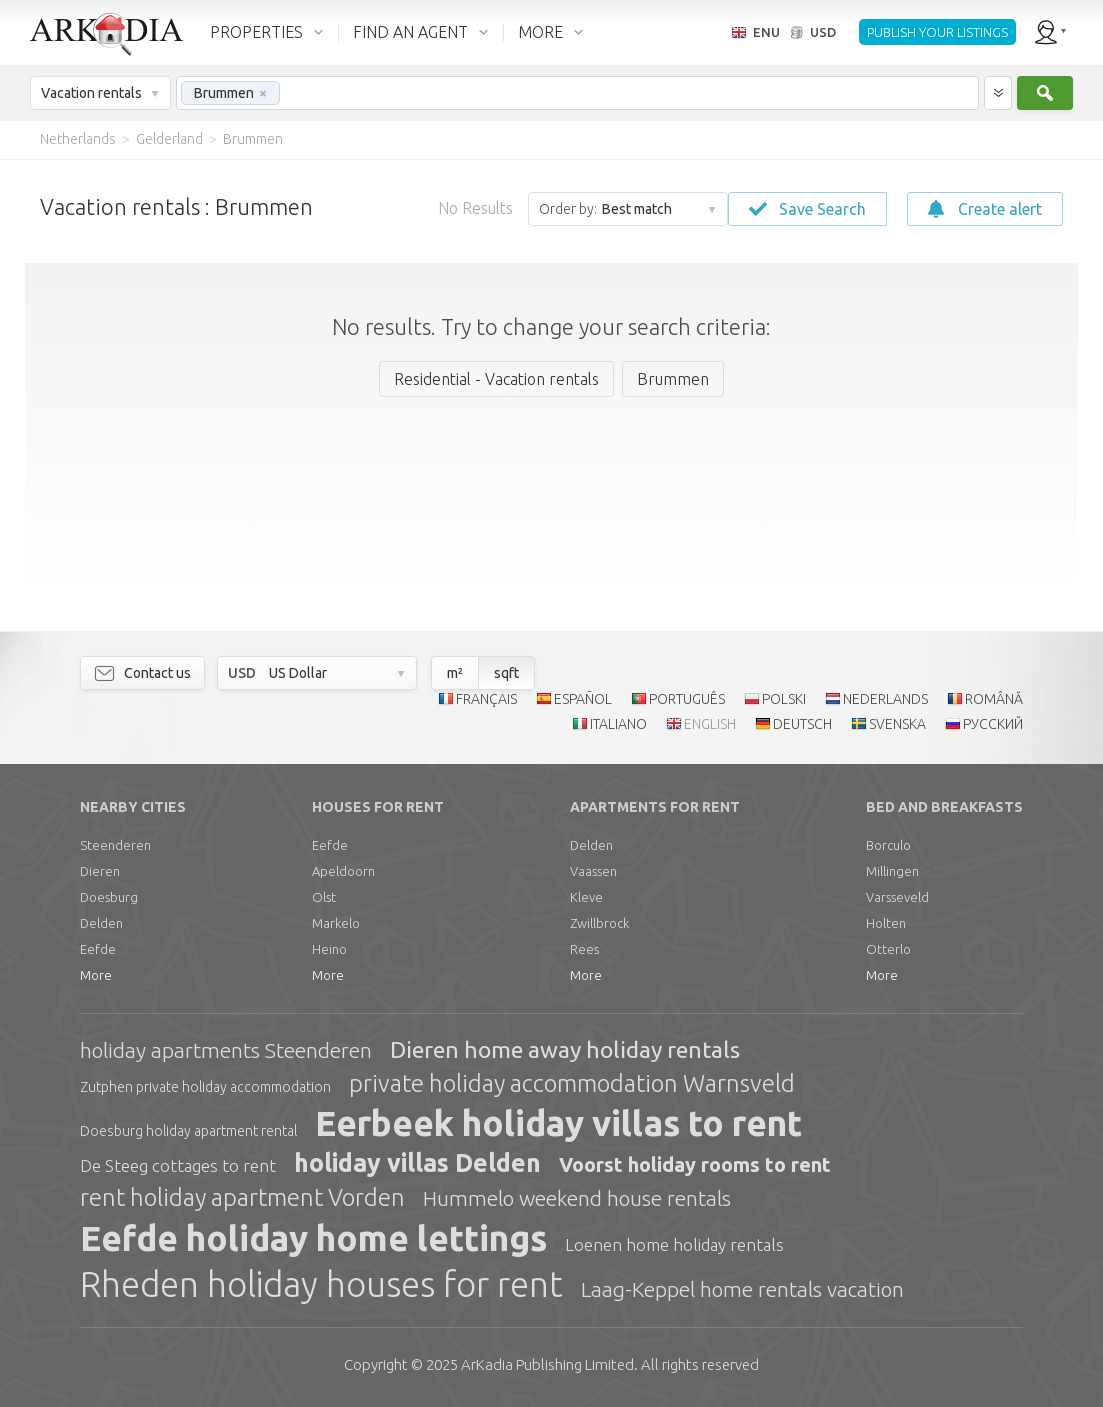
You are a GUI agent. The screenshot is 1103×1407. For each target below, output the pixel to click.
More (96, 975)
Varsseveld (897, 897)
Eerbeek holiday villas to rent (558, 1123)
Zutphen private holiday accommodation (205, 1087)
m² (455, 673)
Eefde (98, 949)
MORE (540, 32)
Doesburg (109, 897)
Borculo (888, 845)
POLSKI (784, 699)
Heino (329, 949)
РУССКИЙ (993, 724)
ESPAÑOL (583, 699)
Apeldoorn (343, 871)
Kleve (586, 897)
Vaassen (593, 871)
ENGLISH (710, 724)
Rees (584, 949)
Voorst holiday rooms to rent (695, 1164)
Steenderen (115, 845)
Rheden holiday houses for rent (321, 1284)
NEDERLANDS (885, 699)
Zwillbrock (599, 923)
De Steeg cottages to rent (178, 1165)
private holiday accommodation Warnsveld (572, 1083)
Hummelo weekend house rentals (577, 1198)
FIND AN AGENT (410, 32)
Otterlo (888, 949)
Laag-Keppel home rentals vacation (742, 1289)
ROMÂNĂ (994, 699)
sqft (506, 673)
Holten (886, 923)
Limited (547, 1364)
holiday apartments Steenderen (226, 1050)
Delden (101, 923)
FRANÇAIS (486, 699)
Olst (324, 897)
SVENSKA (897, 724)
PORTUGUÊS (687, 699)
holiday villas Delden (417, 1163)
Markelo (336, 923)
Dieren (100, 871)
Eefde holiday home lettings (313, 1238)
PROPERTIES (256, 32)
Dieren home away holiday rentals (565, 1049)
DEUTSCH (802, 724)
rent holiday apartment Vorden (242, 1197)
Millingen (892, 871)
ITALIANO (618, 724)
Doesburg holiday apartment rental (188, 1131)
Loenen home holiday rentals (674, 1244)
